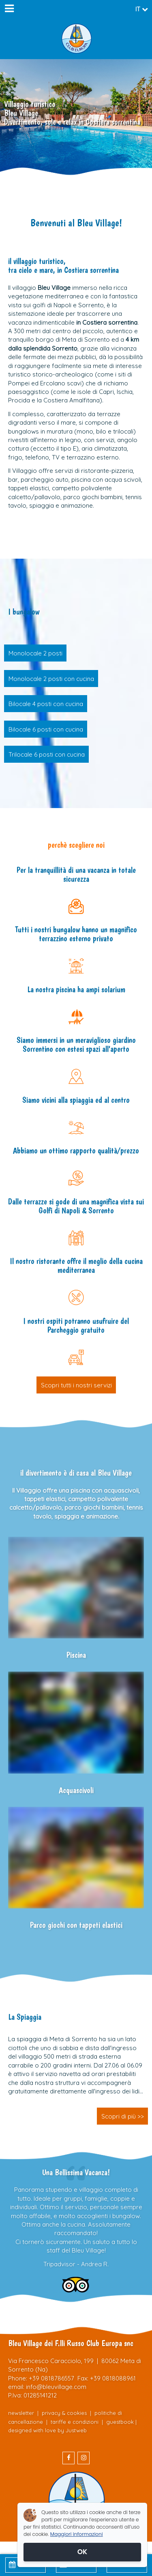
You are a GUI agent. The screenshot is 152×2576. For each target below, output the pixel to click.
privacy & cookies (64, 2413)
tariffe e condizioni (75, 2422)
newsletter (21, 2413)
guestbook (120, 2422)
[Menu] (9, 9)
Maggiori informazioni (76, 2534)
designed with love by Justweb (47, 2430)
